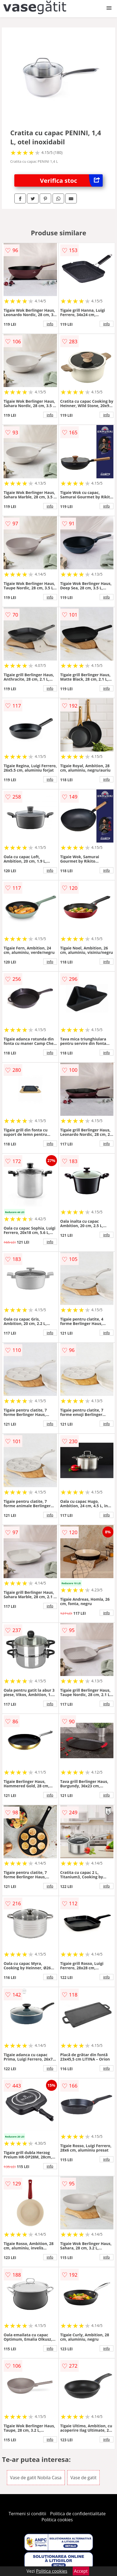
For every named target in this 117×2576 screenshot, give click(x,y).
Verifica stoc (71, 180)
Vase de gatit (83, 2478)
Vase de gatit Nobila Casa (35, 2478)
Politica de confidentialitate (78, 2514)
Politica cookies (57, 2520)
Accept (81, 2571)
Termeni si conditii (27, 2514)
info (50, 323)
